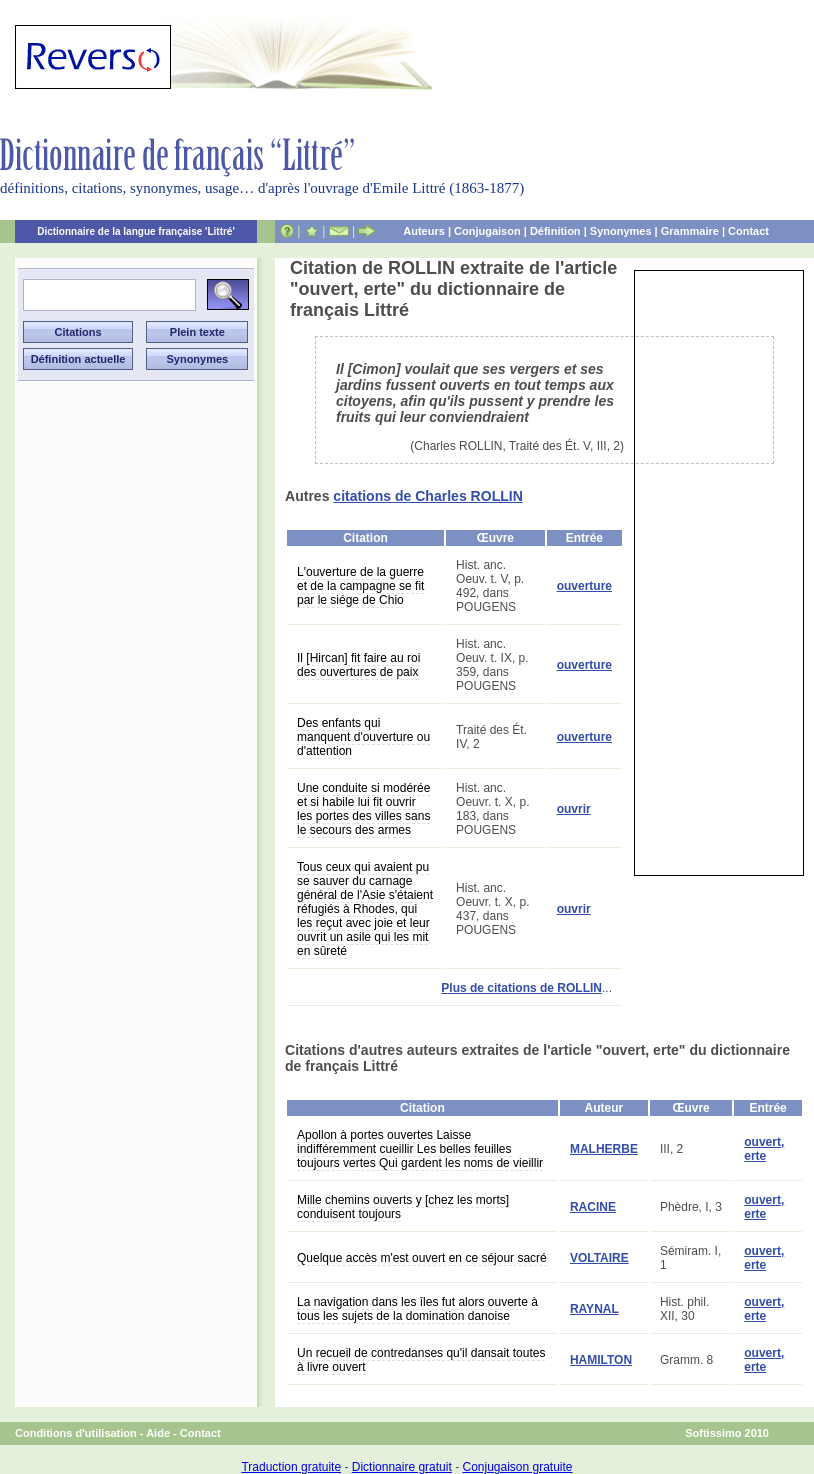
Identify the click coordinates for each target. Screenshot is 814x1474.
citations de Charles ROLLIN (427, 496)
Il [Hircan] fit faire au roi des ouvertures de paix (358, 665)
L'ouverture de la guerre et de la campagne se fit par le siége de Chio (360, 586)
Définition (555, 231)
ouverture (584, 586)
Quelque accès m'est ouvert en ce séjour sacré (422, 1258)
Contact (748, 231)
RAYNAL (594, 1309)
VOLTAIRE (599, 1258)
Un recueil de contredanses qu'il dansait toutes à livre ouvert (421, 1360)
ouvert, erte (764, 1149)
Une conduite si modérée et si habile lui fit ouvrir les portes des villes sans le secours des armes (363, 809)
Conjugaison (487, 231)
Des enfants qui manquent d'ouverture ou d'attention (363, 737)
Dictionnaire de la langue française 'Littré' (136, 231)
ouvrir (574, 809)
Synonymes (621, 231)
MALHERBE (604, 1149)
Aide (158, 1433)
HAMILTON (601, 1360)
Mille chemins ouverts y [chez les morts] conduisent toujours (403, 1207)
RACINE (593, 1207)
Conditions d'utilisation (76, 1433)
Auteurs (424, 231)
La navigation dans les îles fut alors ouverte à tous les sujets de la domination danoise (417, 1309)
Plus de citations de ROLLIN (521, 988)
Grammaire (690, 231)
